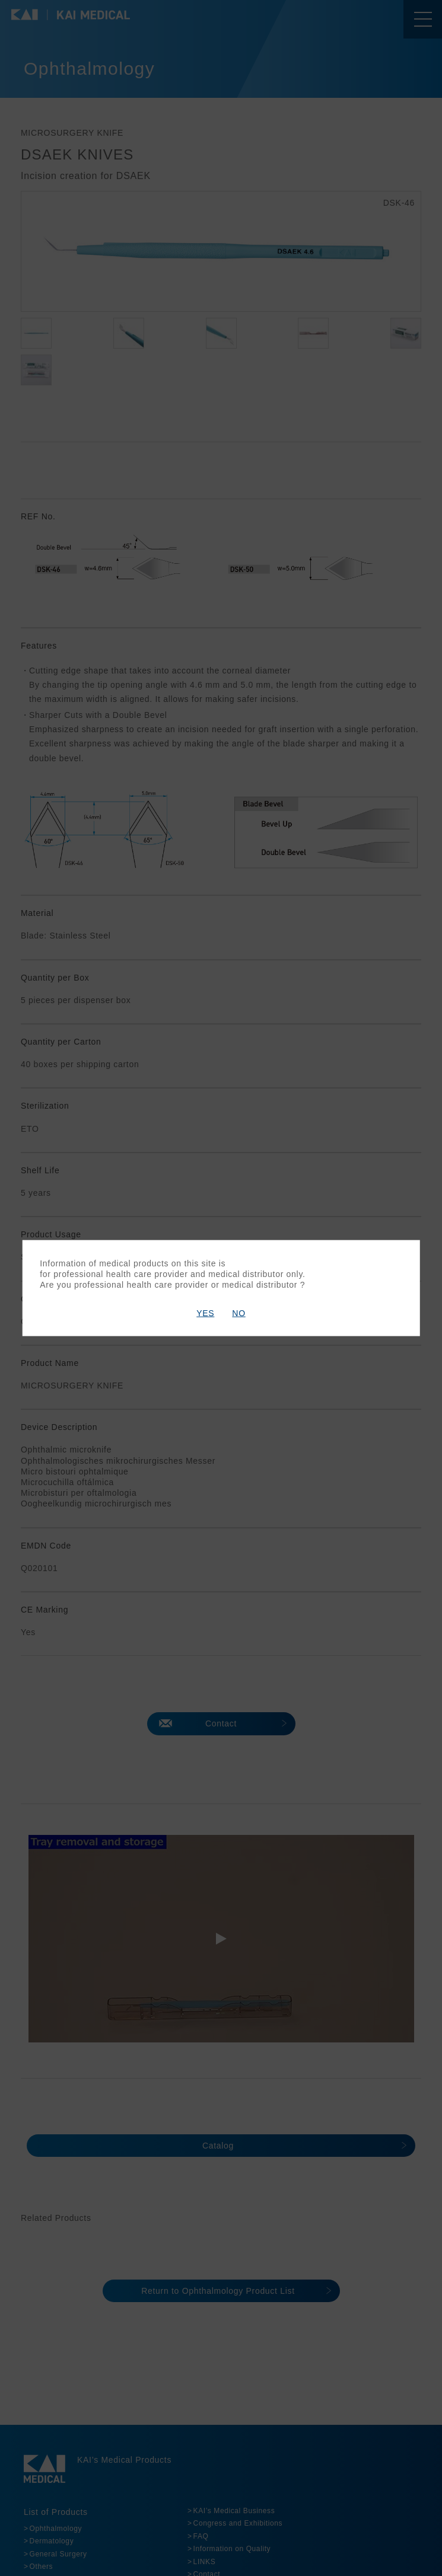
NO (238, 1313)
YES (205, 1313)
